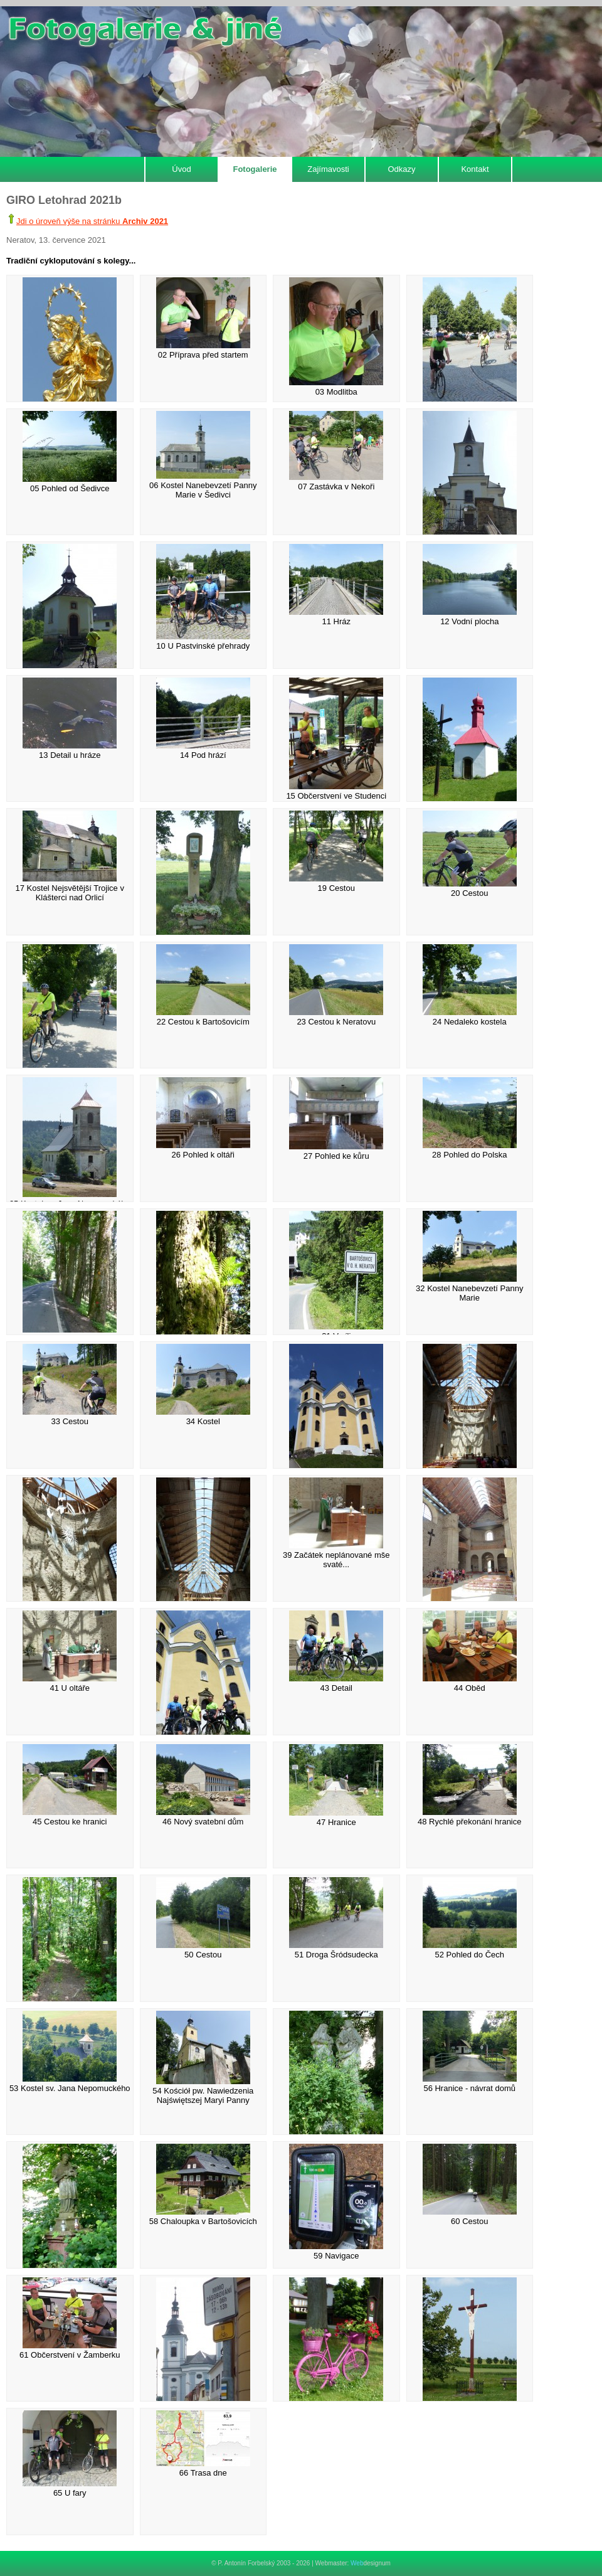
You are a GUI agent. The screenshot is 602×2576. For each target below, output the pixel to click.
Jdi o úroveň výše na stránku (92, 221)
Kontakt (474, 169)
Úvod (181, 169)
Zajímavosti (328, 169)
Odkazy (401, 169)
